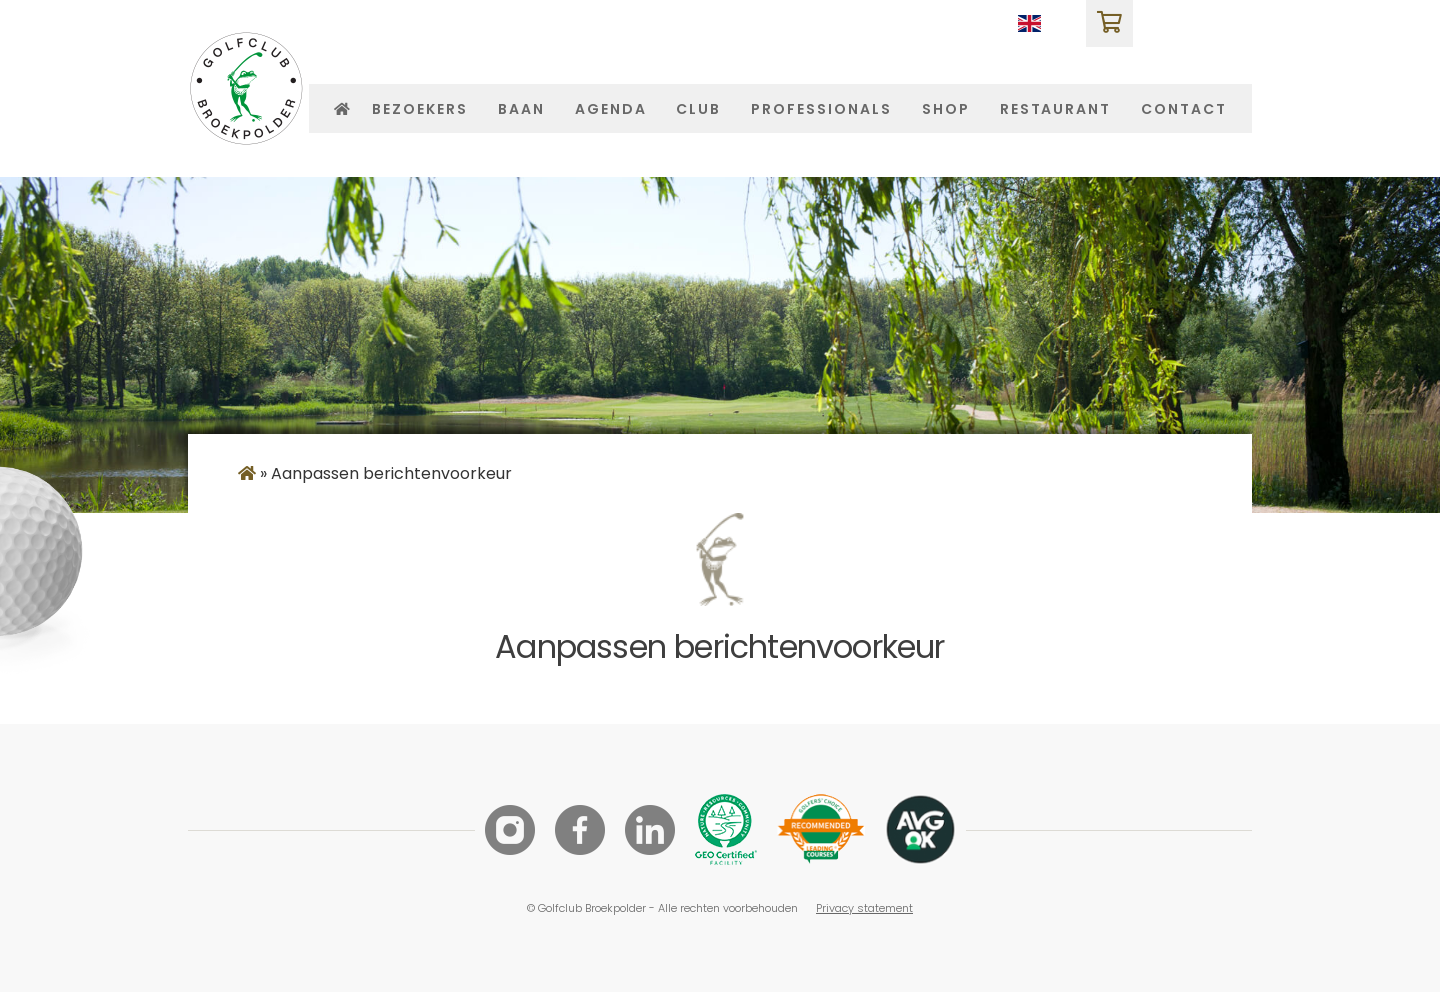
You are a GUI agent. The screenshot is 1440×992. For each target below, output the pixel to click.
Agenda (611, 109)
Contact (1184, 109)
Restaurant (1056, 109)
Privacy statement (864, 908)
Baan (521, 109)
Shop (946, 109)
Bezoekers (420, 109)
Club (698, 109)
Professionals (821, 109)
